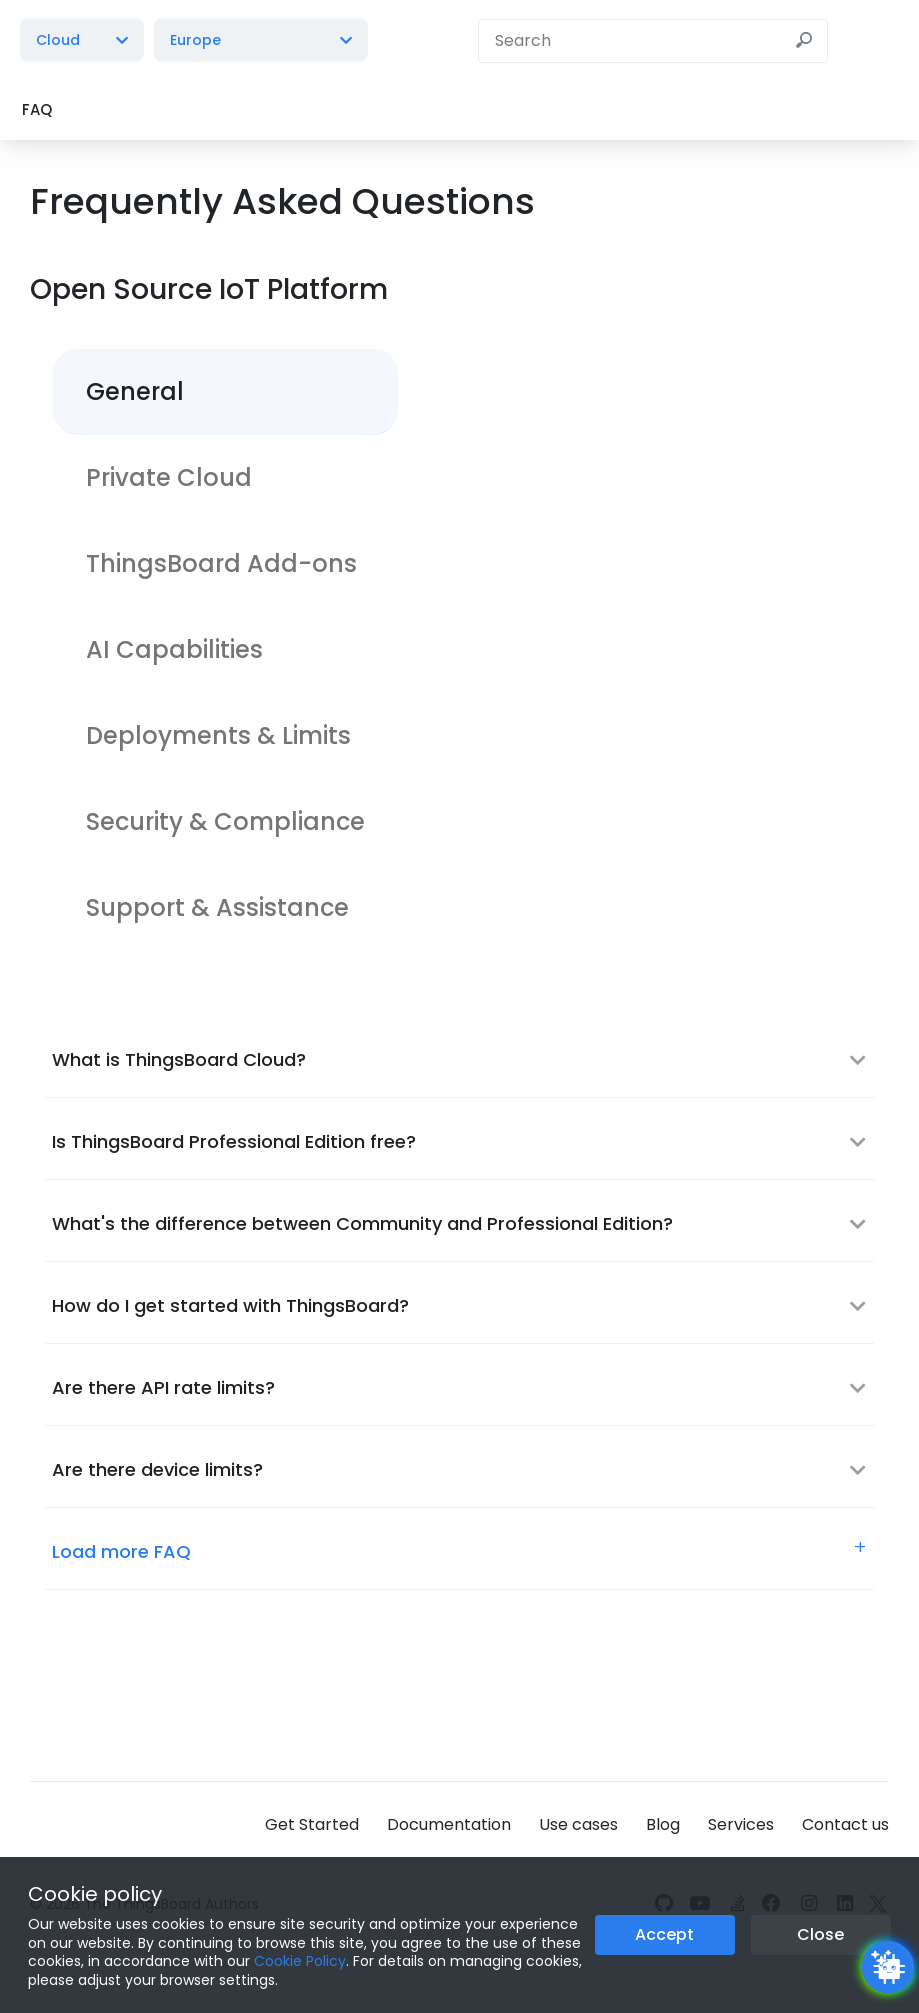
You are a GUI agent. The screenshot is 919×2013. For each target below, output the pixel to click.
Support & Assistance (217, 907)
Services (741, 1824)
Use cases (578, 1824)
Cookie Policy (300, 1961)
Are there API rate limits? (163, 1387)
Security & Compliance (225, 821)
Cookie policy (95, 1894)
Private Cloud (169, 477)
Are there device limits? (157, 1469)
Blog (663, 1824)
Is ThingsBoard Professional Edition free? (234, 1141)
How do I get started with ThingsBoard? (230, 1305)
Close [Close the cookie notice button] (820, 1934)
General (135, 391)
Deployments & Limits (218, 735)
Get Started (312, 1824)
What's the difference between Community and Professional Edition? (362, 1223)
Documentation (449, 1824)
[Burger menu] (878, 40)
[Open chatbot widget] (888, 1967)
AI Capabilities (174, 649)
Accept (664, 1934)
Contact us (845, 1824)
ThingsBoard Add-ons (221, 563)
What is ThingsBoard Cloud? (179, 1059)
